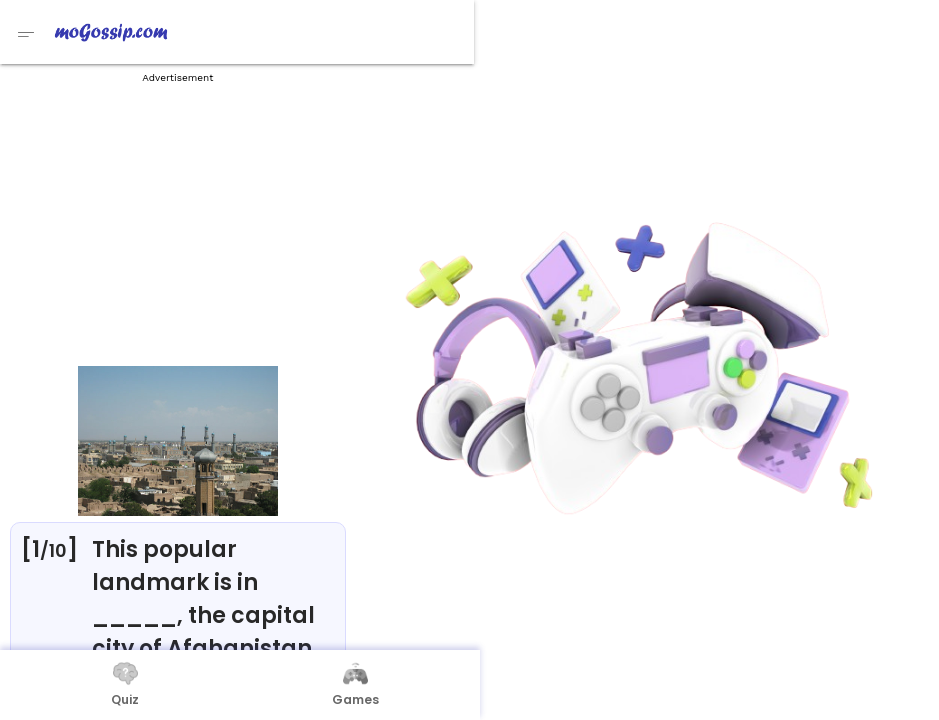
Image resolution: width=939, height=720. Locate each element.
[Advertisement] (178, 220)
